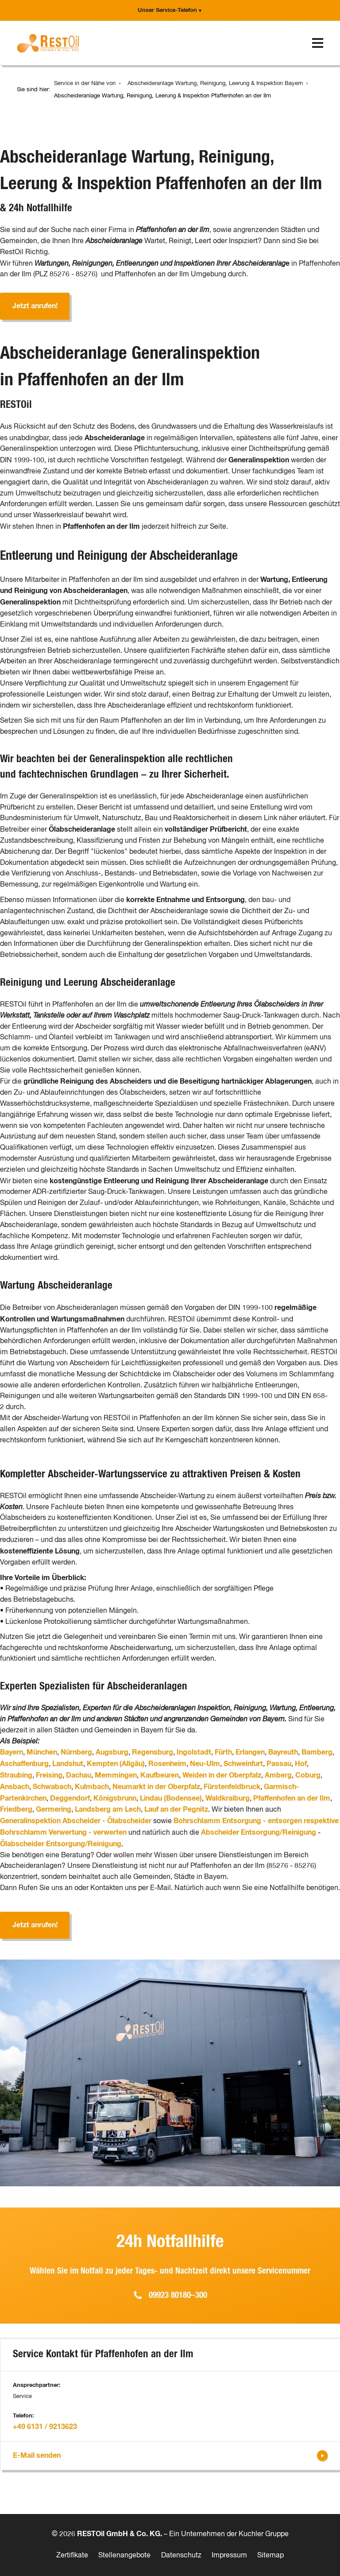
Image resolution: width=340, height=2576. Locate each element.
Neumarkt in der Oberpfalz (156, 1786)
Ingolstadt (194, 1752)
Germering (53, 1809)
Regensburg (152, 1752)
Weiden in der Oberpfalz (221, 1775)
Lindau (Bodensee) (171, 1798)
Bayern (11, 1752)
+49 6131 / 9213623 (45, 2426)
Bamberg (316, 1752)
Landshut (67, 1763)
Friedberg (16, 1809)
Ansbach (14, 1786)
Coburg (308, 1775)
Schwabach (52, 1786)
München (42, 1752)
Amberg (278, 1775)
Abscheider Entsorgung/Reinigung (258, 1832)
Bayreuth (283, 1752)
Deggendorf (70, 1798)
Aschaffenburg (24, 1763)
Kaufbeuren (159, 1775)
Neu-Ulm (205, 1763)
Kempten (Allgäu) (116, 1763)
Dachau (78, 1775)
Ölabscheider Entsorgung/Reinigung (60, 1844)
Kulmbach (92, 1786)
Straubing (16, 1775)
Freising (49, 1775)
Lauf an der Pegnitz (176, 1809)
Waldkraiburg (227, 1798)
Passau (279, 1763)
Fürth (223, 1752)
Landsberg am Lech (108, 1809)
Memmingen (116, 1775)
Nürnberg (76, 1752)
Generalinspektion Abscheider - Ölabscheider (75, 1821)
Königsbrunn (114, 1798)
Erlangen (250, 1752)
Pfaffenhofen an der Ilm (291, 1798)
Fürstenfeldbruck (232, 1786)
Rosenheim (167, 1763)
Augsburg (112, 1752)
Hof (301, 1763)
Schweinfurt (243, 1763)
